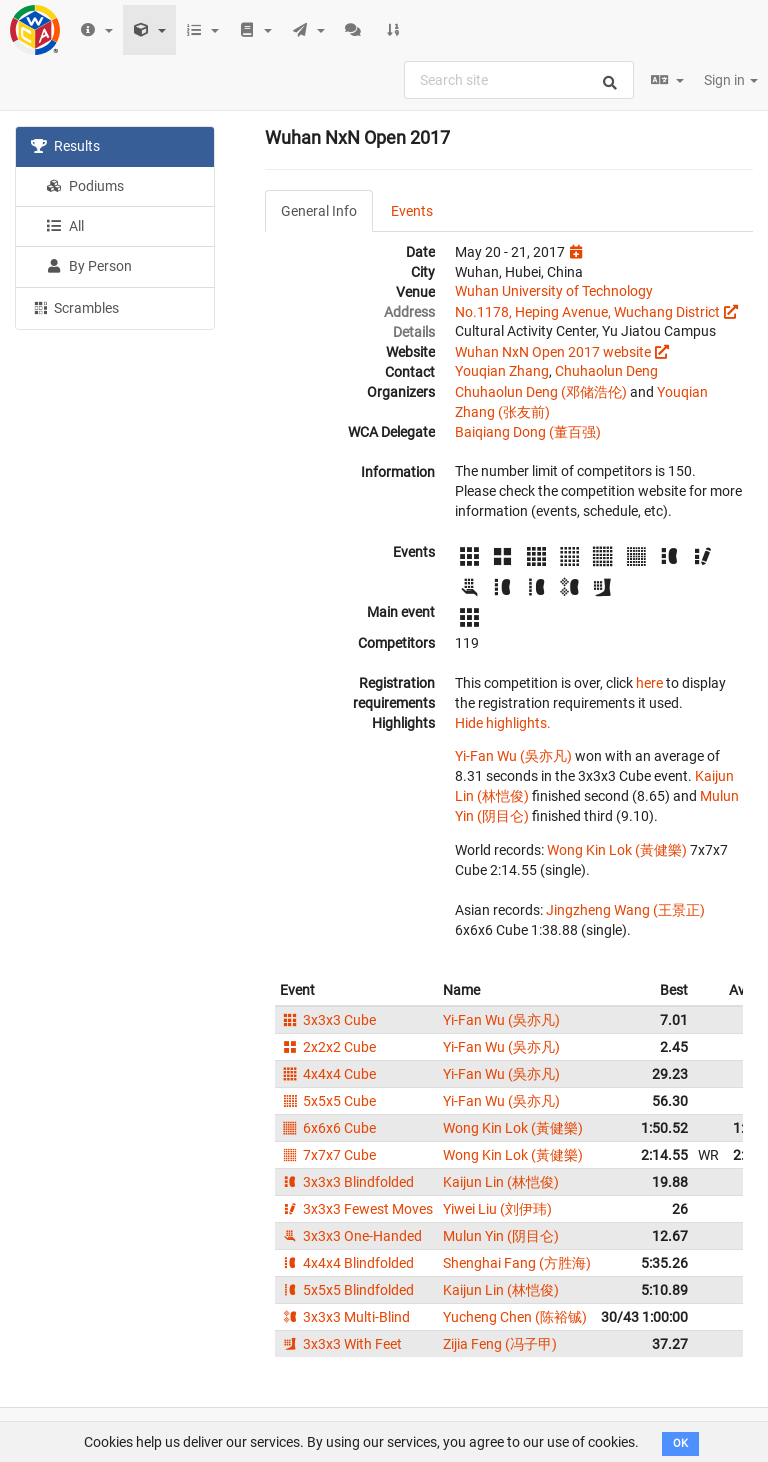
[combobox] (519, 80)
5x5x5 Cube (328, 1101)
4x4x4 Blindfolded (347, 1263)
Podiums (85, 186)
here (649, 683)
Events (412, 211)
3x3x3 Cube (328, 1020)
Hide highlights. (503, 723)
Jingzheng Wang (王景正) (625, 910)
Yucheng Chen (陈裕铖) (515, 1317)
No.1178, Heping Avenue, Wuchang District (587, 312)
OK (680, 1443)
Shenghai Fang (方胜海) (517, 1263)
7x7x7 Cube (328, 1155)
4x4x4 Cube (328, 1074)
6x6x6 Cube (328, 1128)
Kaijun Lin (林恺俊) (501, 1182)
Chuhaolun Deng (606, 371)
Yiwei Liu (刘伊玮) (497, 1209)
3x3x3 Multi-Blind (345, 1317)
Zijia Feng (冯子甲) (500, 1344)
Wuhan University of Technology (554, 291)
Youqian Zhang (502, 371)
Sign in (731, 80)
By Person (89, 266)
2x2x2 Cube (328, 1047)
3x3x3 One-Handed (351, 1236)
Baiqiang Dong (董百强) (528, 432)
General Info (319, 211)
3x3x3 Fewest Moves (356, 1209)
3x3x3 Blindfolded (347, 1182)
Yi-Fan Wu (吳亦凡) (513, 756)
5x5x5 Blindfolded (347, 1290)
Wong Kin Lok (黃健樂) (617, 850)
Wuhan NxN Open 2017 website (553, 352)
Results (65, 146)
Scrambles (75, 307)
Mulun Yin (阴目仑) (501, 1236)
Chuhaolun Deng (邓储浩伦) (541, 392)
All (65, 226)
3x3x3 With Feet (341, 1344)
